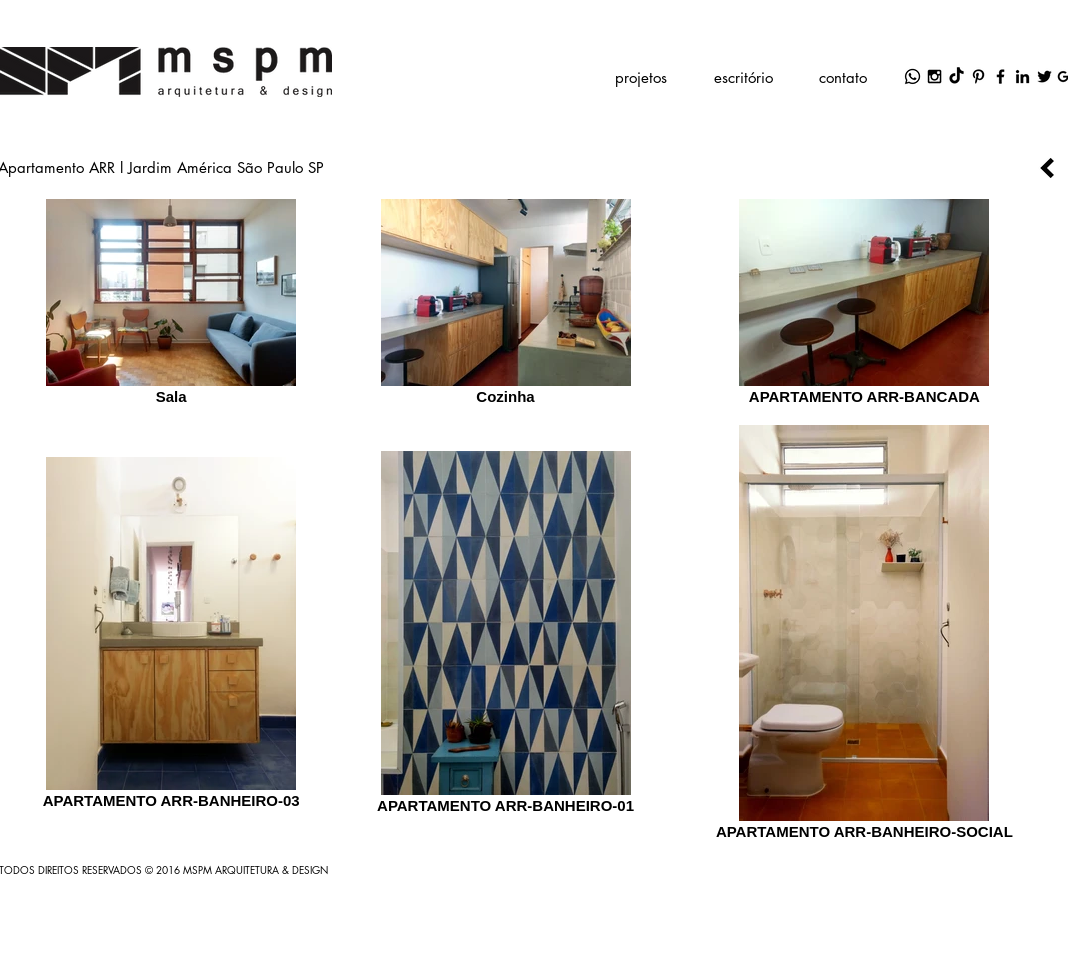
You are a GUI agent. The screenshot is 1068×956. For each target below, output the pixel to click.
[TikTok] (956, 76)
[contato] (843, 77)
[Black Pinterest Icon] (978, 76)
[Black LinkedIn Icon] (1022, 76)
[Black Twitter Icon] (1044, 76)
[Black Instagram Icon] (934, 76)
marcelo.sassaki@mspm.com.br (582, 34)
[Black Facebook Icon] (1000, 76)
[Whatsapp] (912, 76)
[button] (640, 77)
